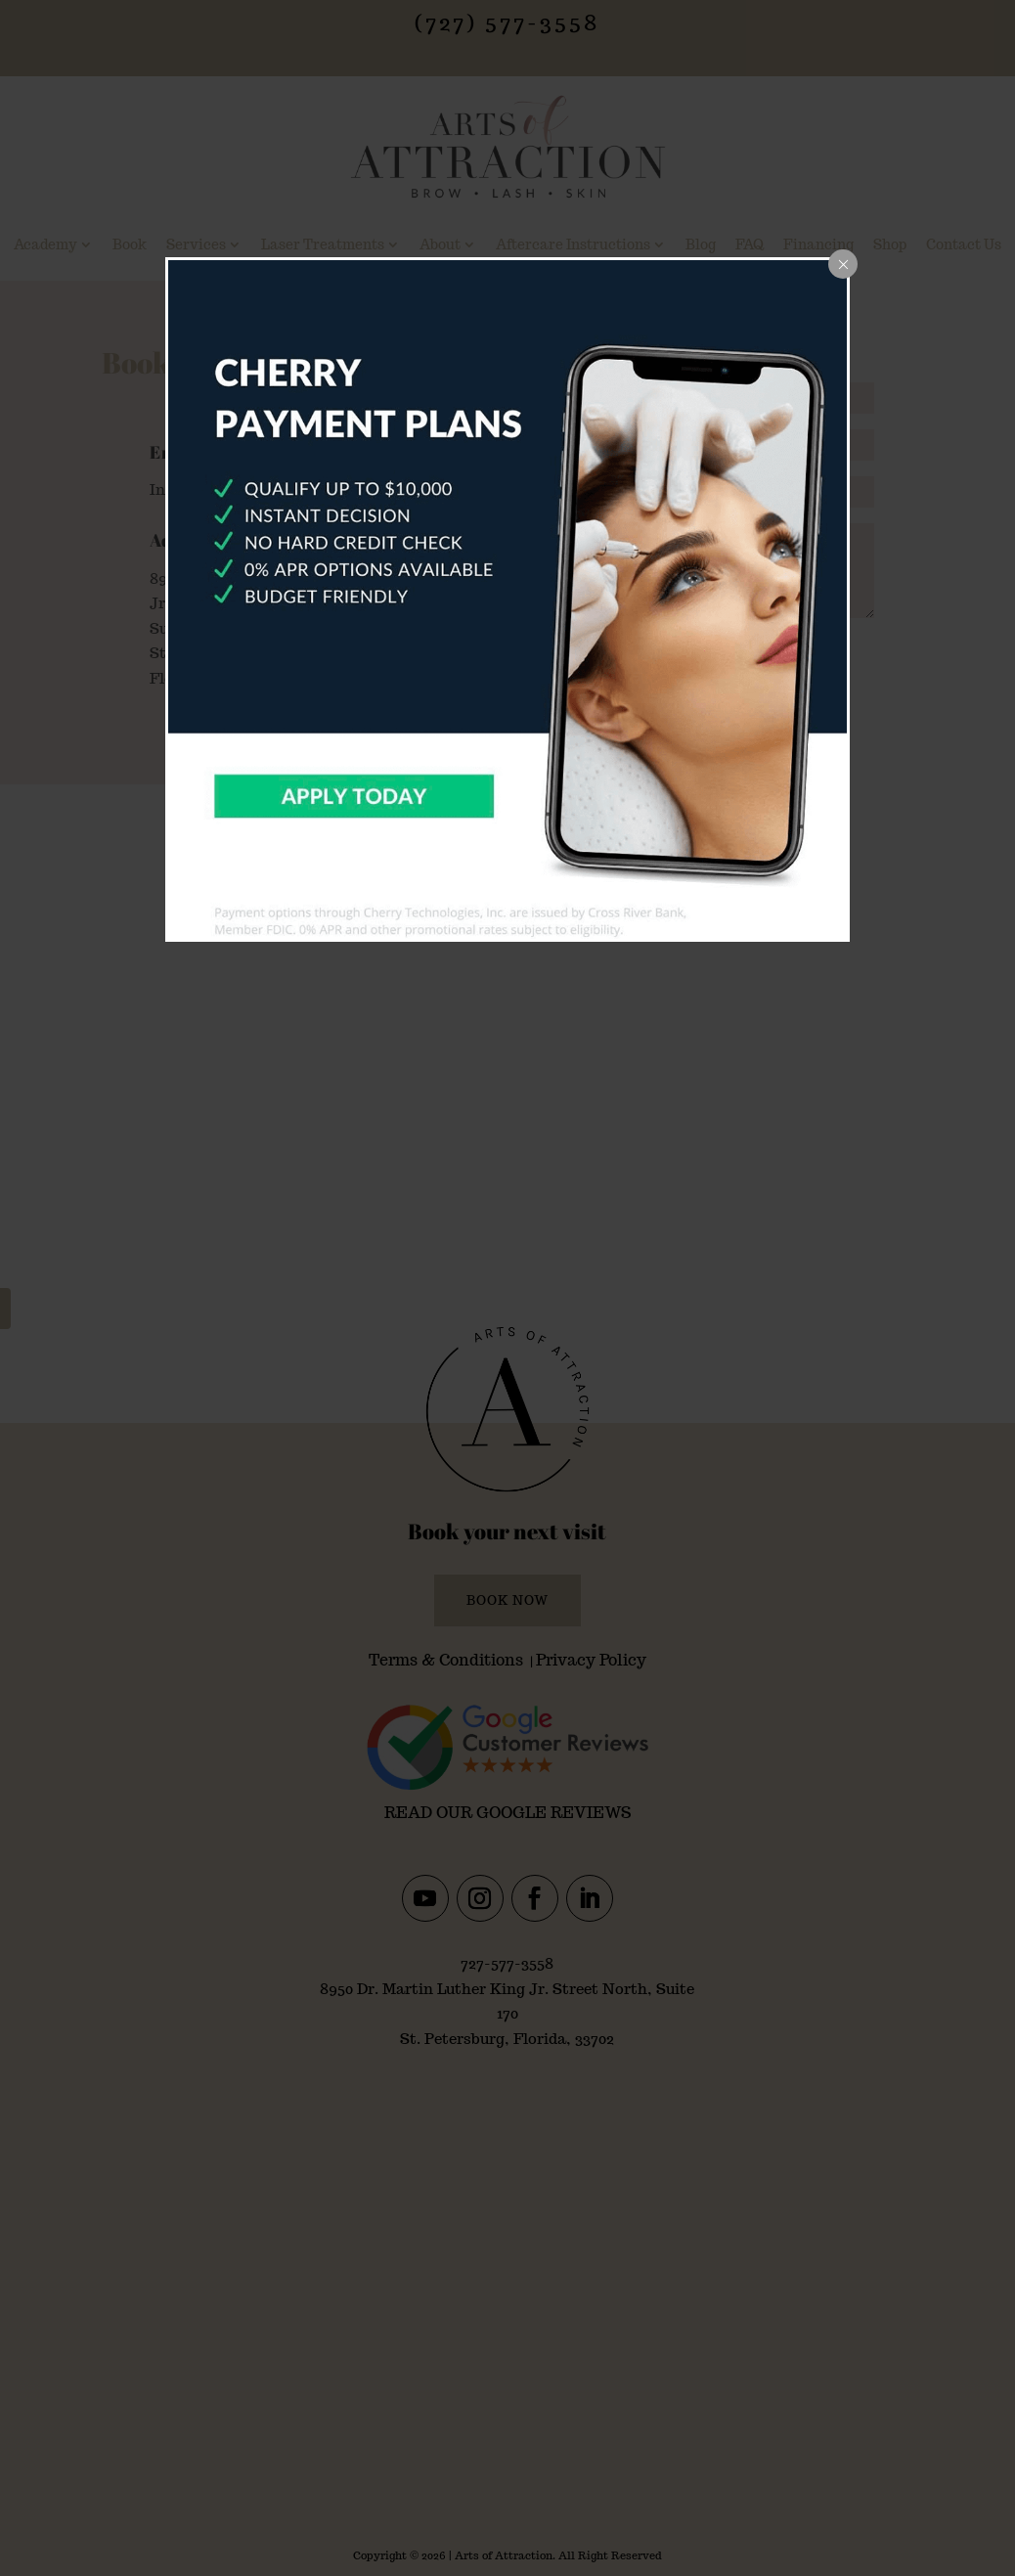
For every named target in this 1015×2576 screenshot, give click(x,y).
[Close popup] (843, 264)
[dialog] (507, 599)
